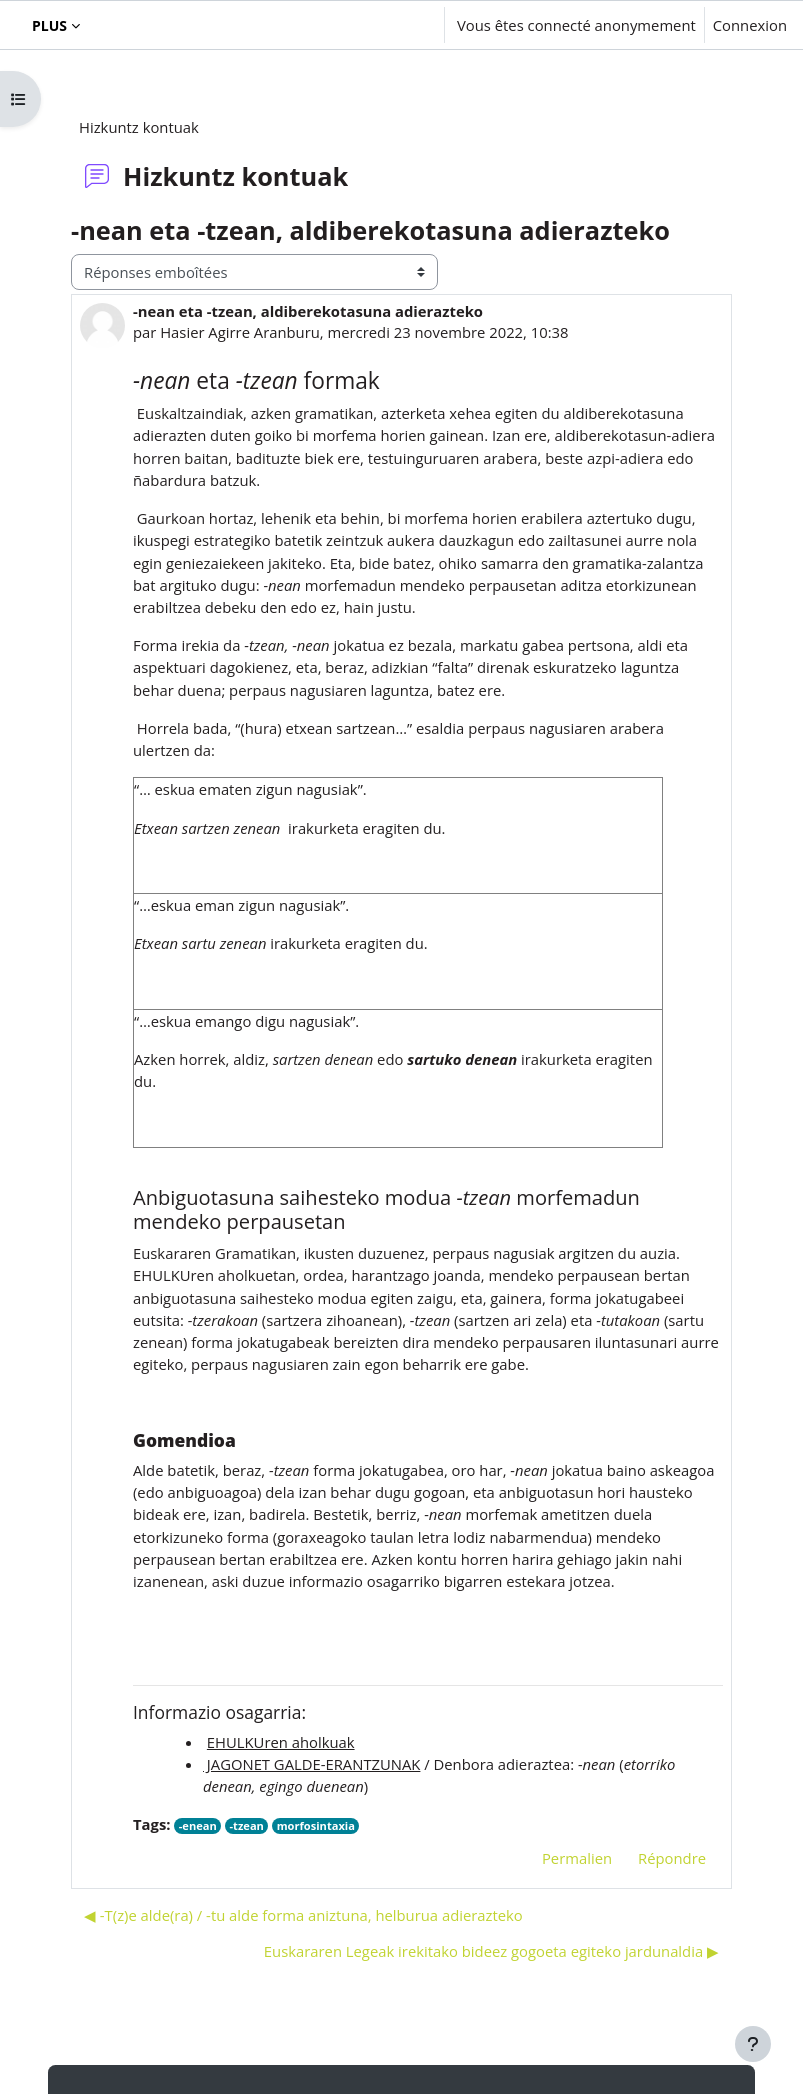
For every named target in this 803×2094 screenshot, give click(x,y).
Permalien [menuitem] (577, 1858)
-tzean (247, 1825)
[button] (369, 25)
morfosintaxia (316, 1825)
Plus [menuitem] (49, 25)
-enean (198, 1825)
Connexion (750, 25)
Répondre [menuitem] (672, 1858)
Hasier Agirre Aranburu (240, 332)
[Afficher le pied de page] (753, 2044)
